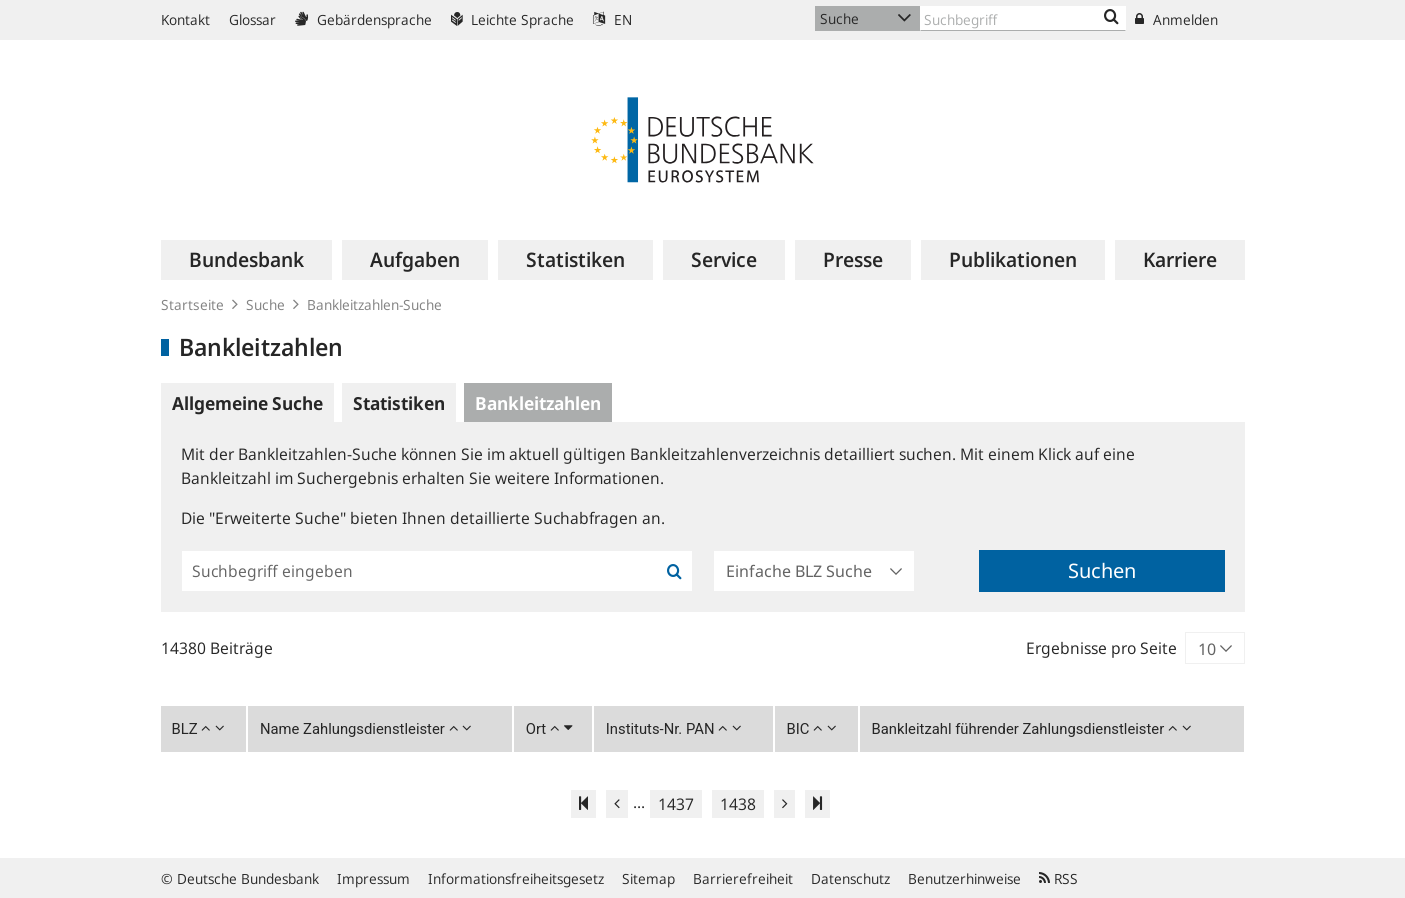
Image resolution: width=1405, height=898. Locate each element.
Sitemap (648, 878)
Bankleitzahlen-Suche (374, 304)
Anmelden (1176, 19)
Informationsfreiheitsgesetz (516, 878)
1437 (676, 804)
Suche (265, 304)
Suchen (1102, 570)
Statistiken (399, 403)
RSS (1058, 878)
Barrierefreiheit (743, 878)
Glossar (252, 19)
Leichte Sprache (512, 19)
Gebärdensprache (363, 19)
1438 (738, 804)
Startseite (192, 304)
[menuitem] (246, 260)
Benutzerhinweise (964, 878)
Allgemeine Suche (247, 403)
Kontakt (185, 19)
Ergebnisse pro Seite (1101, 648)
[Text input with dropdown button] (1023, 18)
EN (612, 19)
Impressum (373, 878)
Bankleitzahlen (538, 403)
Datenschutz (850, 878)
